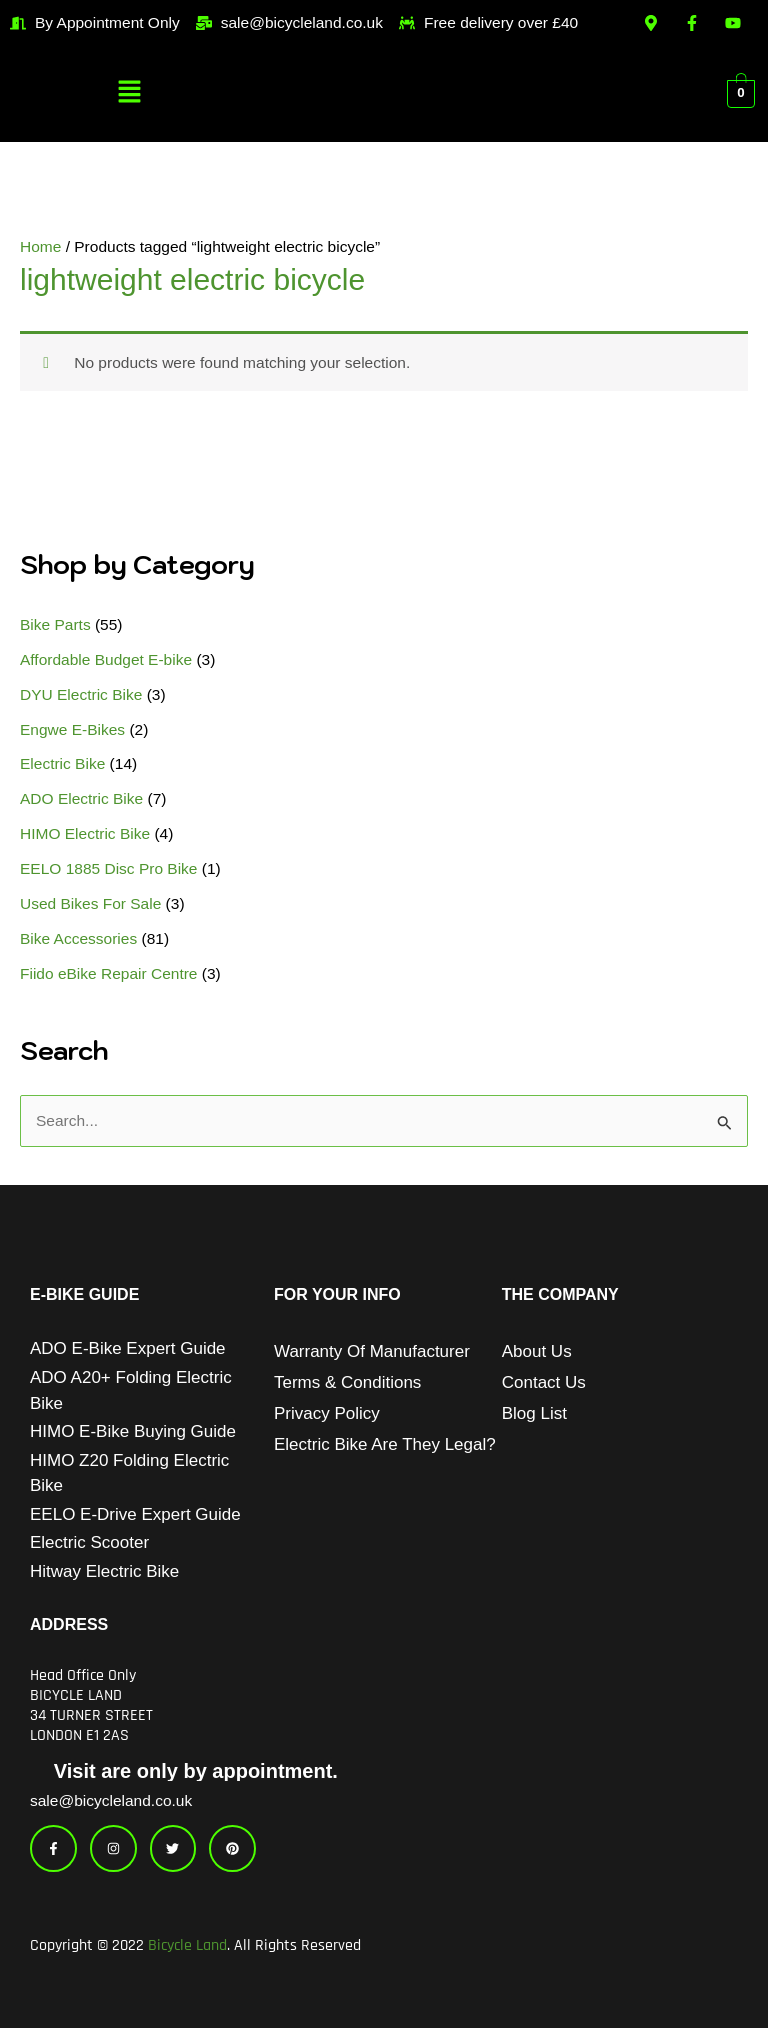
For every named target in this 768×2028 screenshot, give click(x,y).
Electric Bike (62, 763)
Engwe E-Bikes (72, 729)
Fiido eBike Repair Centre (108, 973)
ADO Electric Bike (81, 798)
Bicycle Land (187, 1945)
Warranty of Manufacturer (372, 1351)
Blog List (534, 1413)
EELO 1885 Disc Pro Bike (108, 868)
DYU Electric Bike (81, 694)
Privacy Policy (327, 1413)
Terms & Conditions (347, 1382)
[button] (130, 93)
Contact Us (544, 1382)
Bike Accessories (78, 938)
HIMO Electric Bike (85, 833)
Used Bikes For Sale (90, 903)
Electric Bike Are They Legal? (385, 1444)
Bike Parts (55, 624)
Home (40, 246)
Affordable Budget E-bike (106, 659)
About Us (537, 1351)
